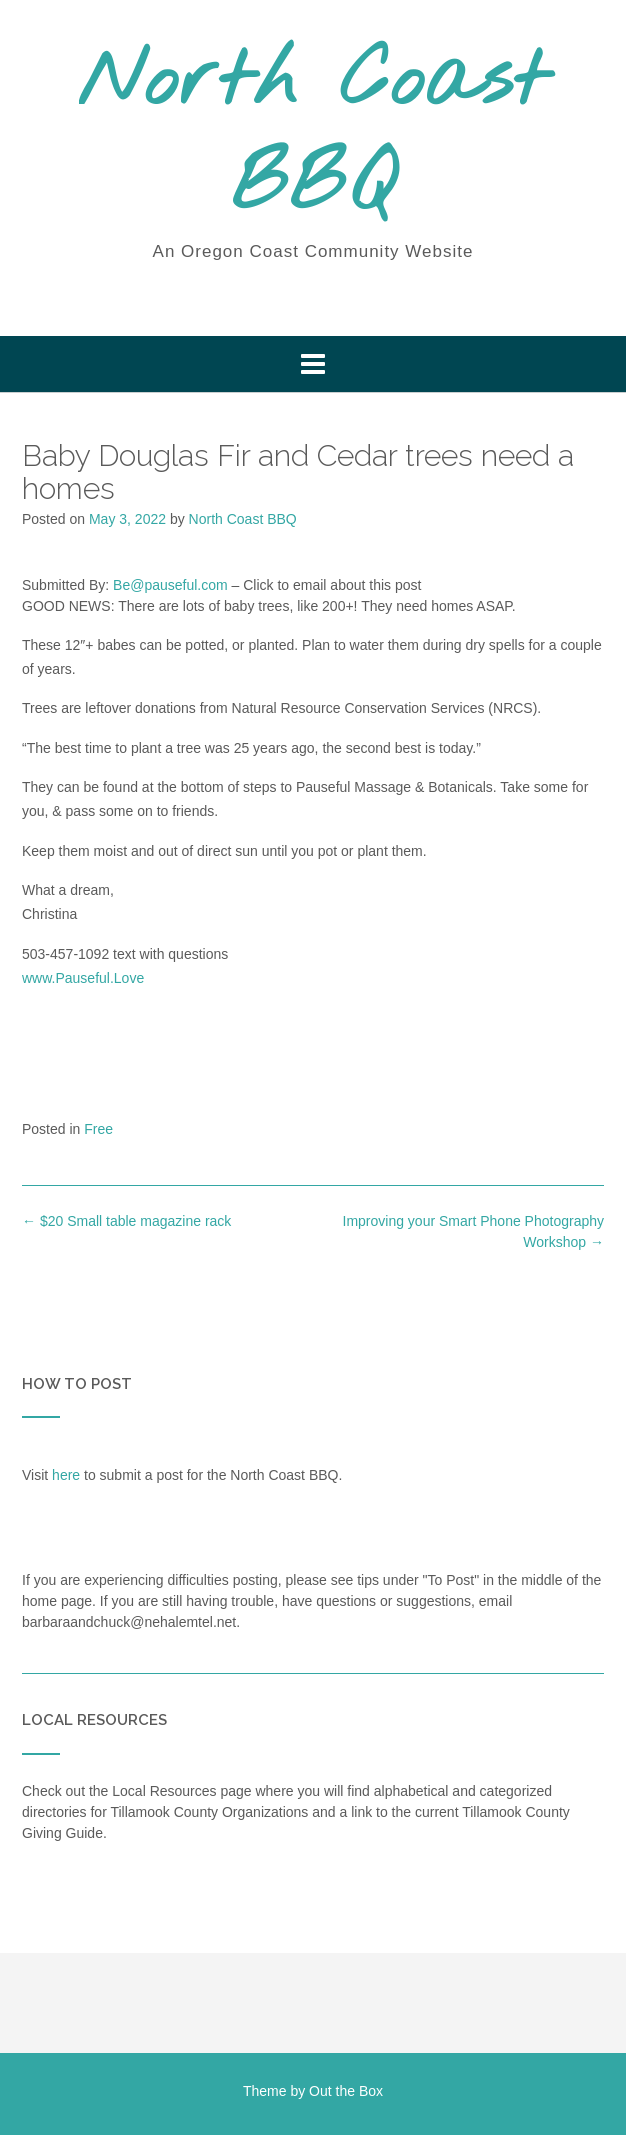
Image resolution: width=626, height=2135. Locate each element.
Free (98, 1129)
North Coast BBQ (313, 135)
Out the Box (346, 2091)
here (66, 1475)
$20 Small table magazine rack (126, 1221)
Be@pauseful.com (170, 585)
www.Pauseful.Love (83, 978)
